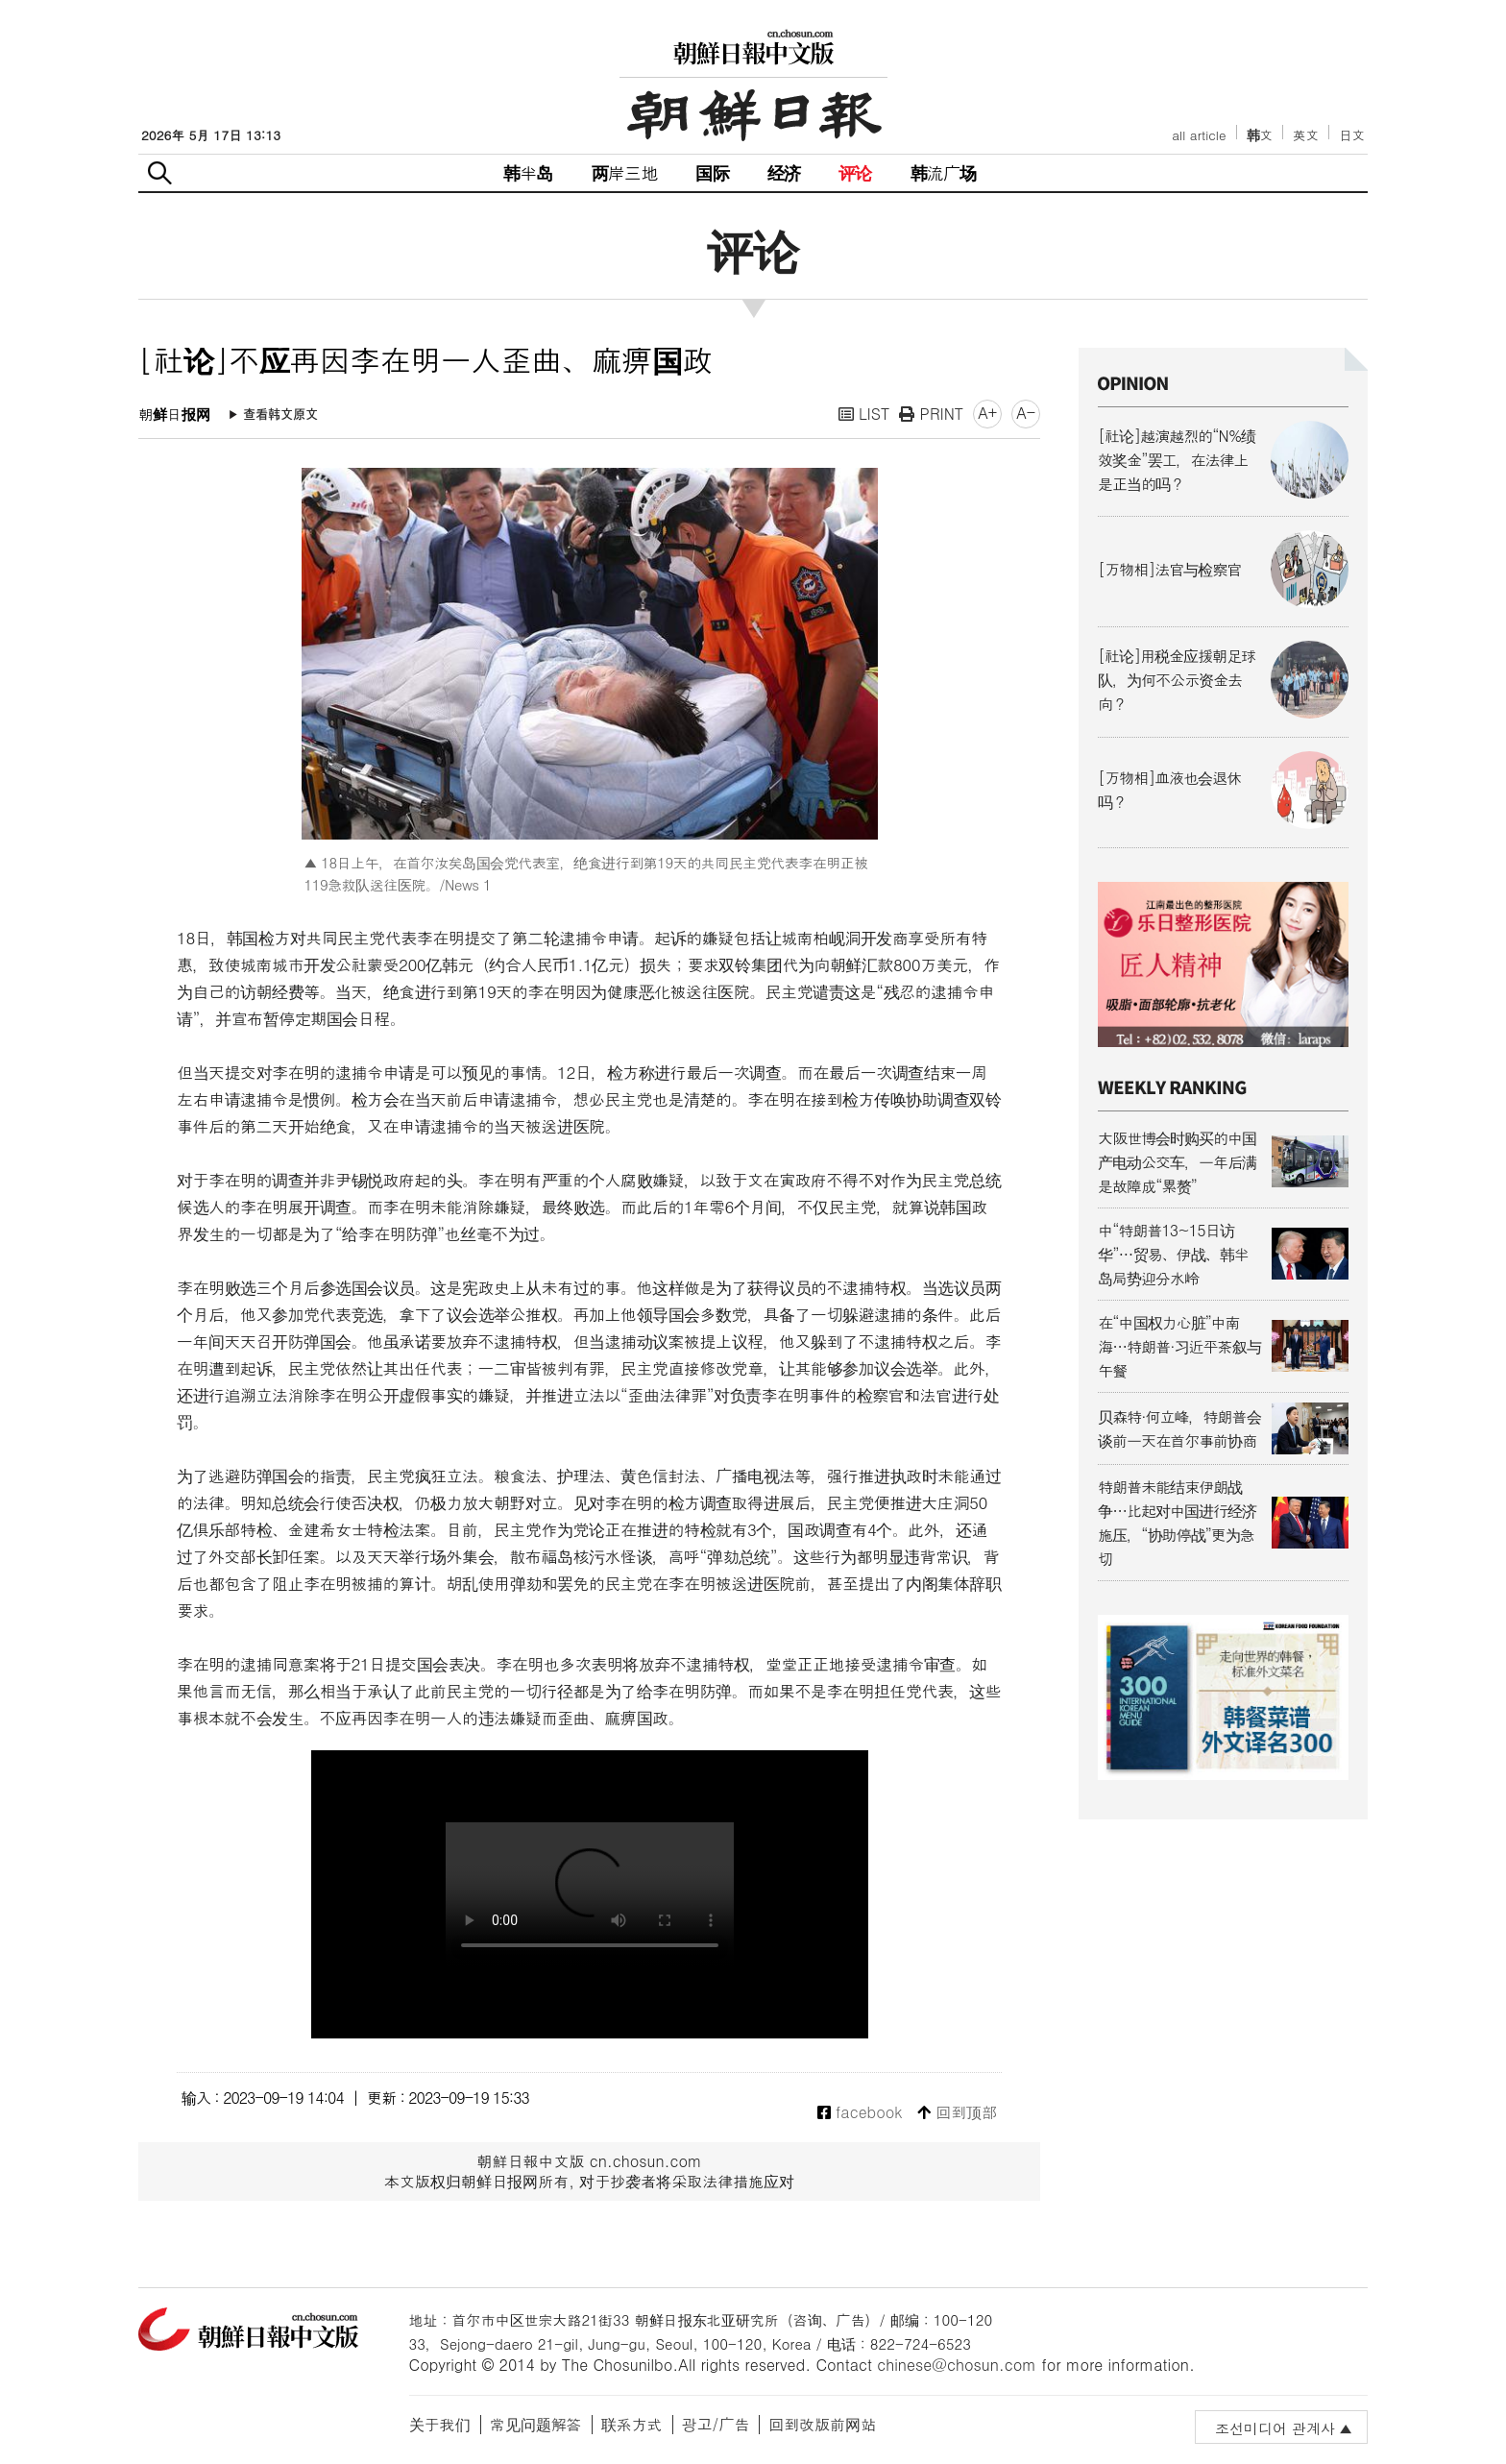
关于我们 (440, 2424)
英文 (1306, 135)
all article (1199, 135)
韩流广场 (944, 172)
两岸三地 (625, 172)
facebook (860, 2113)
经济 (783, 172)
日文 (1352, 135)
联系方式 (632, 2424)
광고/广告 (716, 2424)
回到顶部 (957, 2113)
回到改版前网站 (822, 2424)
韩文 (1260, 135)
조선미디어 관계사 (1275, 2428)
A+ (987, 413)
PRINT (931, 414)
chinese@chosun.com (956, 2365)
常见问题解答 (536, 2424)
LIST (864, 414)
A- (1025, 413)
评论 (854, 172)
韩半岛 (528, 172)
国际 (711, 172)
